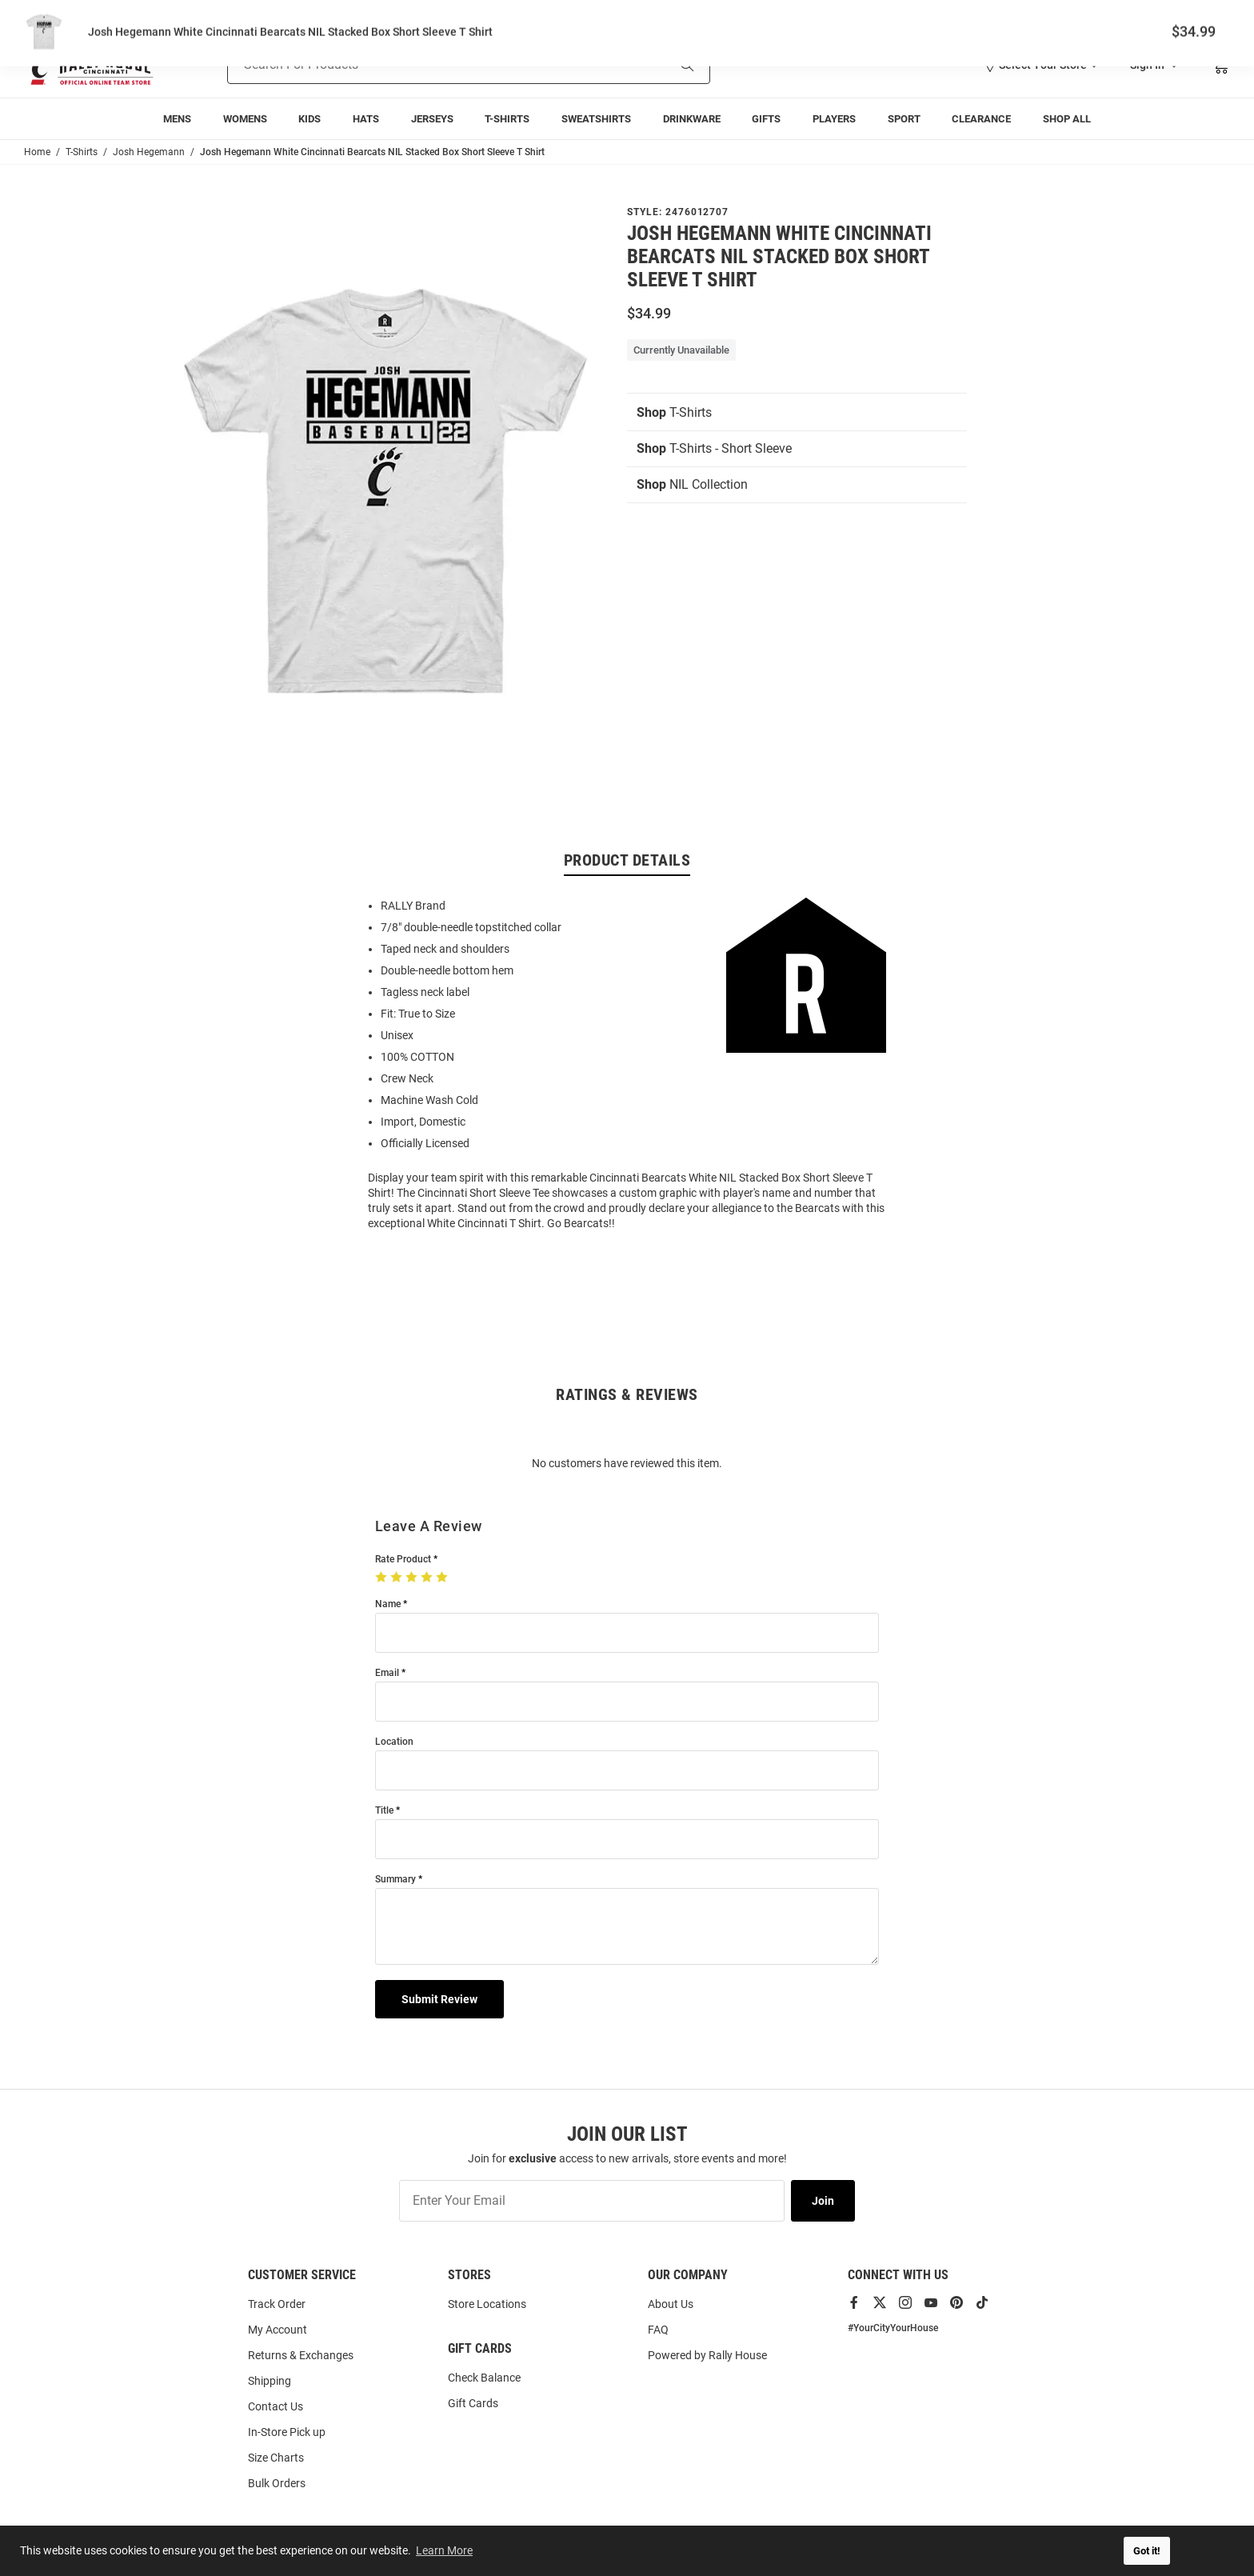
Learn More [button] (444, 2550)
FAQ (658, 2329)
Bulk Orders (277, 2483)
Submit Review (439, 1999)
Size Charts (276, 2457)
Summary (395, 1879)
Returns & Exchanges (300, 2355)
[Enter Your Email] (592, 2201)
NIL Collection (692, 484)
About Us (670, 2304)
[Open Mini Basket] (1220, 65)
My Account (277, 2329)
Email (387, 1673)
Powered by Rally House (707, 2355)
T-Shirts (674, 412)
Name (388, 1604)
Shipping (269, 2380)
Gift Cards (473, 2403)
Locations (1207, 16)
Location (394, 1742)
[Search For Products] (426, 64)
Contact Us (275, 2406)
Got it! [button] (1146, 2551)
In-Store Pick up (286, 2432)
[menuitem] (177, 118)
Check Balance (484, 2377)
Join (823, 2200)
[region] (627, 1063)
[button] (1040, 65)
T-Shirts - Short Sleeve (714, 448)
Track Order (1112, 16)
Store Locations (487, 2304)
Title (384, 1811)
